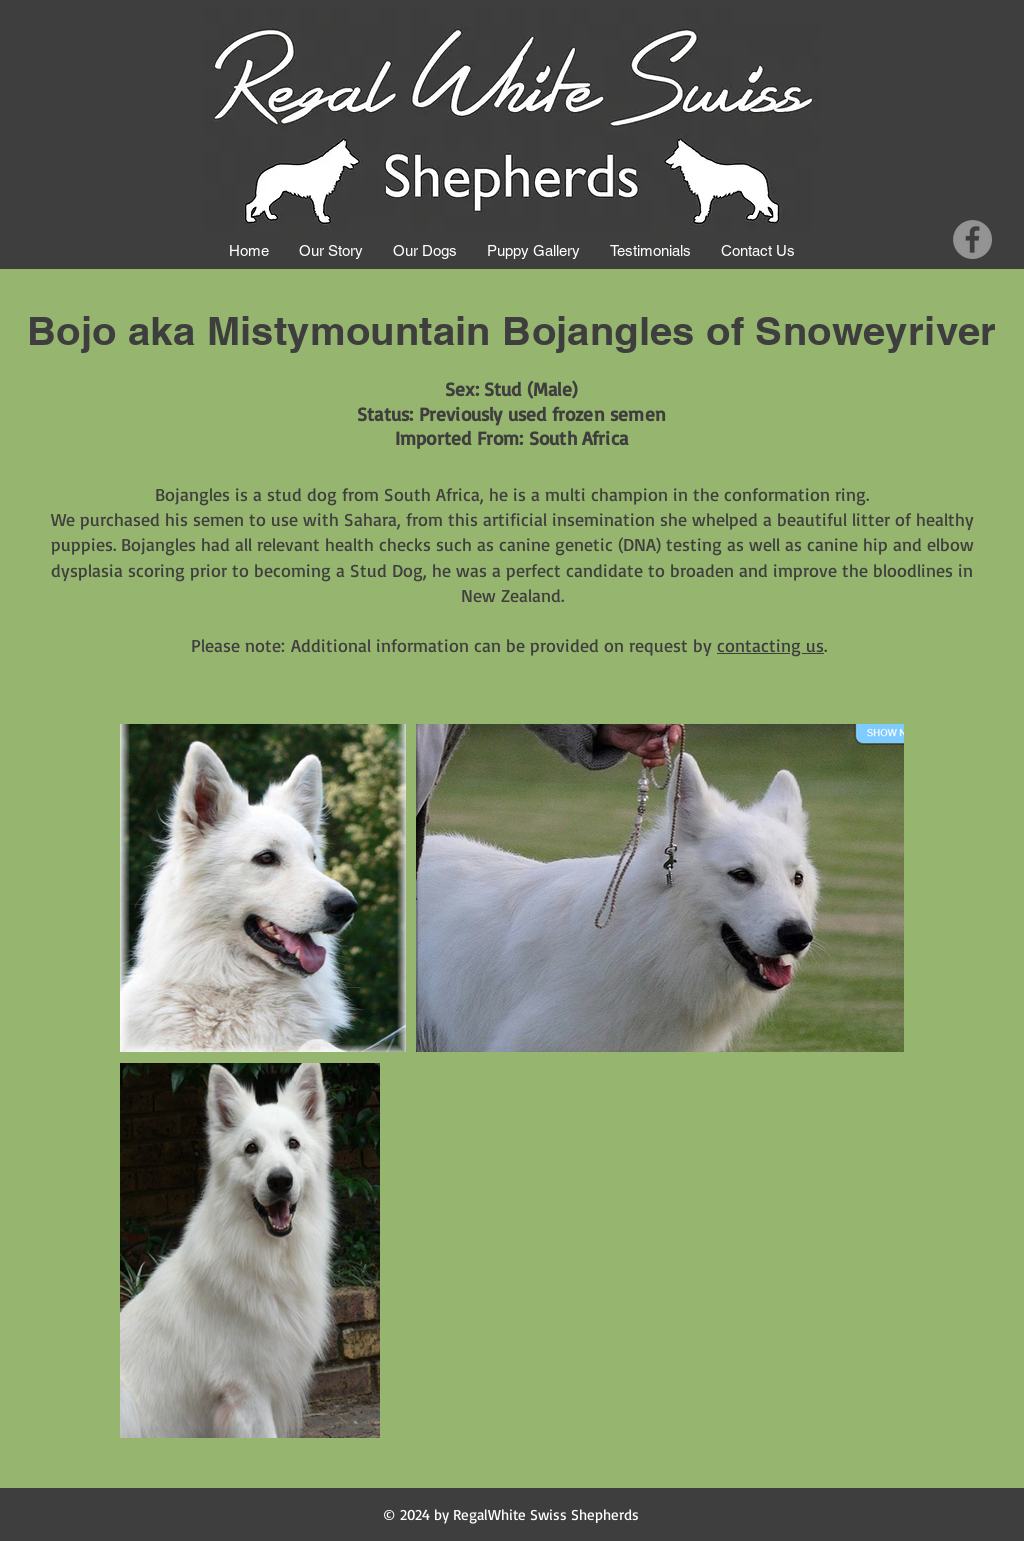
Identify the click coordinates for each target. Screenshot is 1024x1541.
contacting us (770, 645)
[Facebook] (972, 239)
